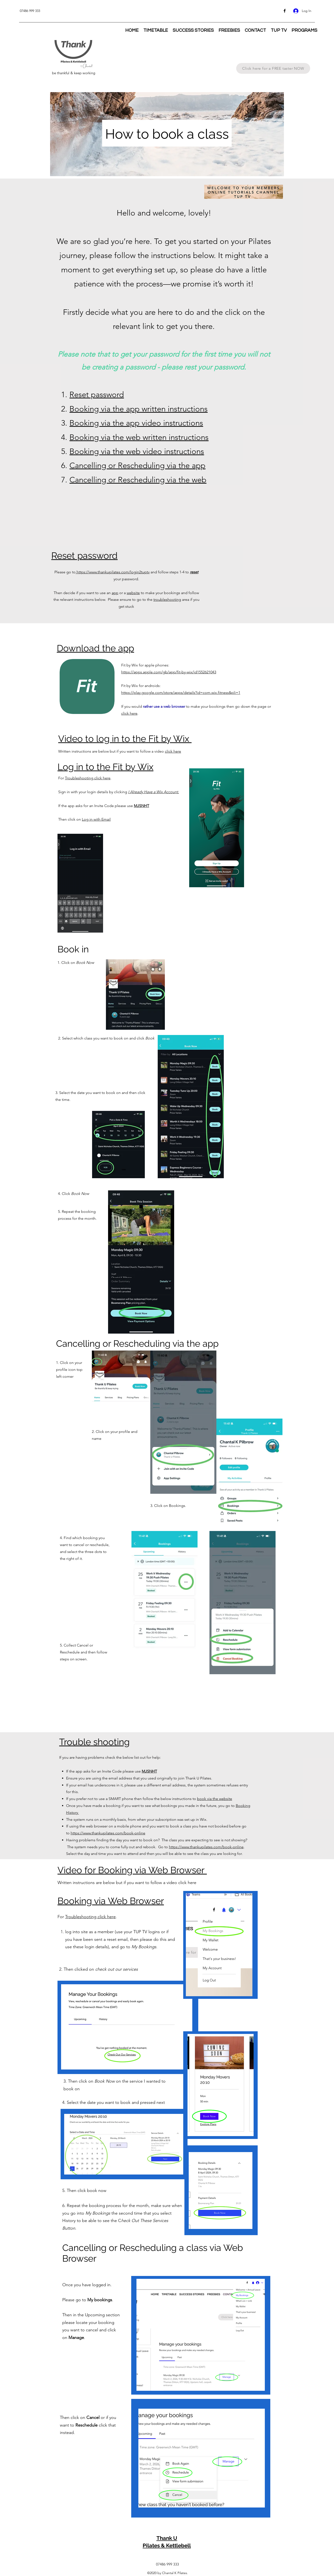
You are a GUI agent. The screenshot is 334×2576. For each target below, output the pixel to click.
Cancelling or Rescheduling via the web (137, 479)
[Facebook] (284, 10)
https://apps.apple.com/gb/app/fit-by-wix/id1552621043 (168, 672)
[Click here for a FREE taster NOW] (273, 68)
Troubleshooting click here (87, 778)
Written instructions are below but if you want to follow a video (117, 1882)
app (115, 593)
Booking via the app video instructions (136, 423)
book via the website (214, 1798)
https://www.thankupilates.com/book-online (108, 1833)
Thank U (167, 2538)
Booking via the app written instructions (138, 408)
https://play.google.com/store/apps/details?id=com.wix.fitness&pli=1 (180, 692)
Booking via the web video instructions (136, 451)
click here (129, 713)
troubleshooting (167, 599)
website (133, 593)
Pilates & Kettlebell (167, 2545)
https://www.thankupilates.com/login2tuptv (113, 572)
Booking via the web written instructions (139, 437)
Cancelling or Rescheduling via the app (137, 465)
